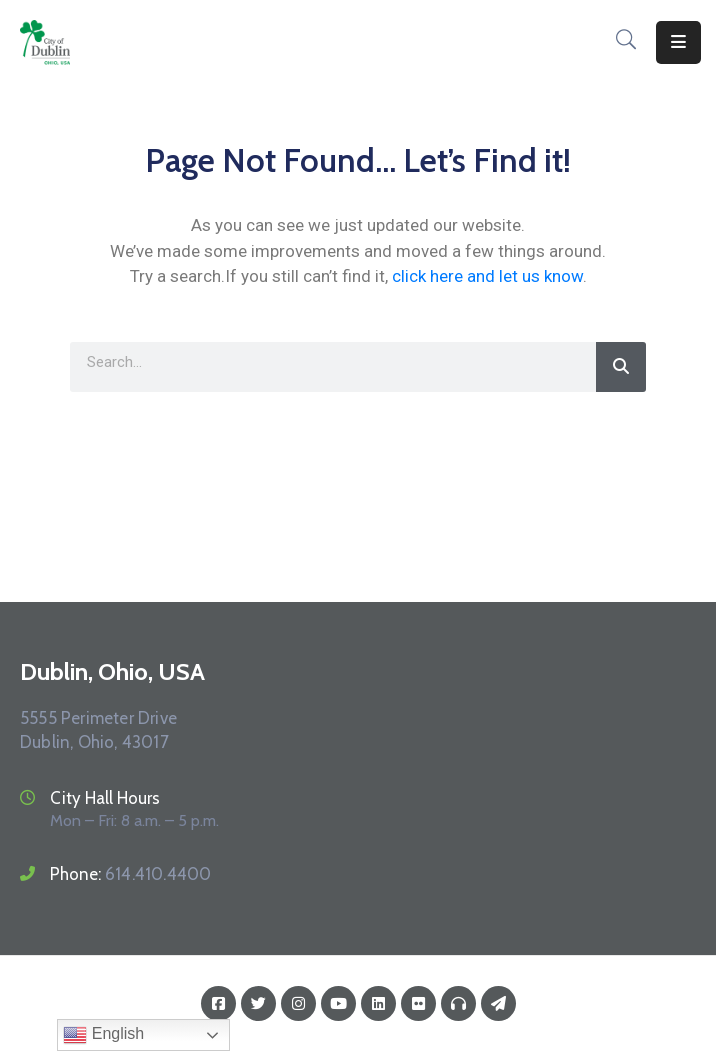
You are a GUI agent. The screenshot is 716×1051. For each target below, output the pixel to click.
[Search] (621, 367)
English (103, 1035)
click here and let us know (487, 276)
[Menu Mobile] (678, 42)
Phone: (130, 874)
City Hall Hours (105, 798)
